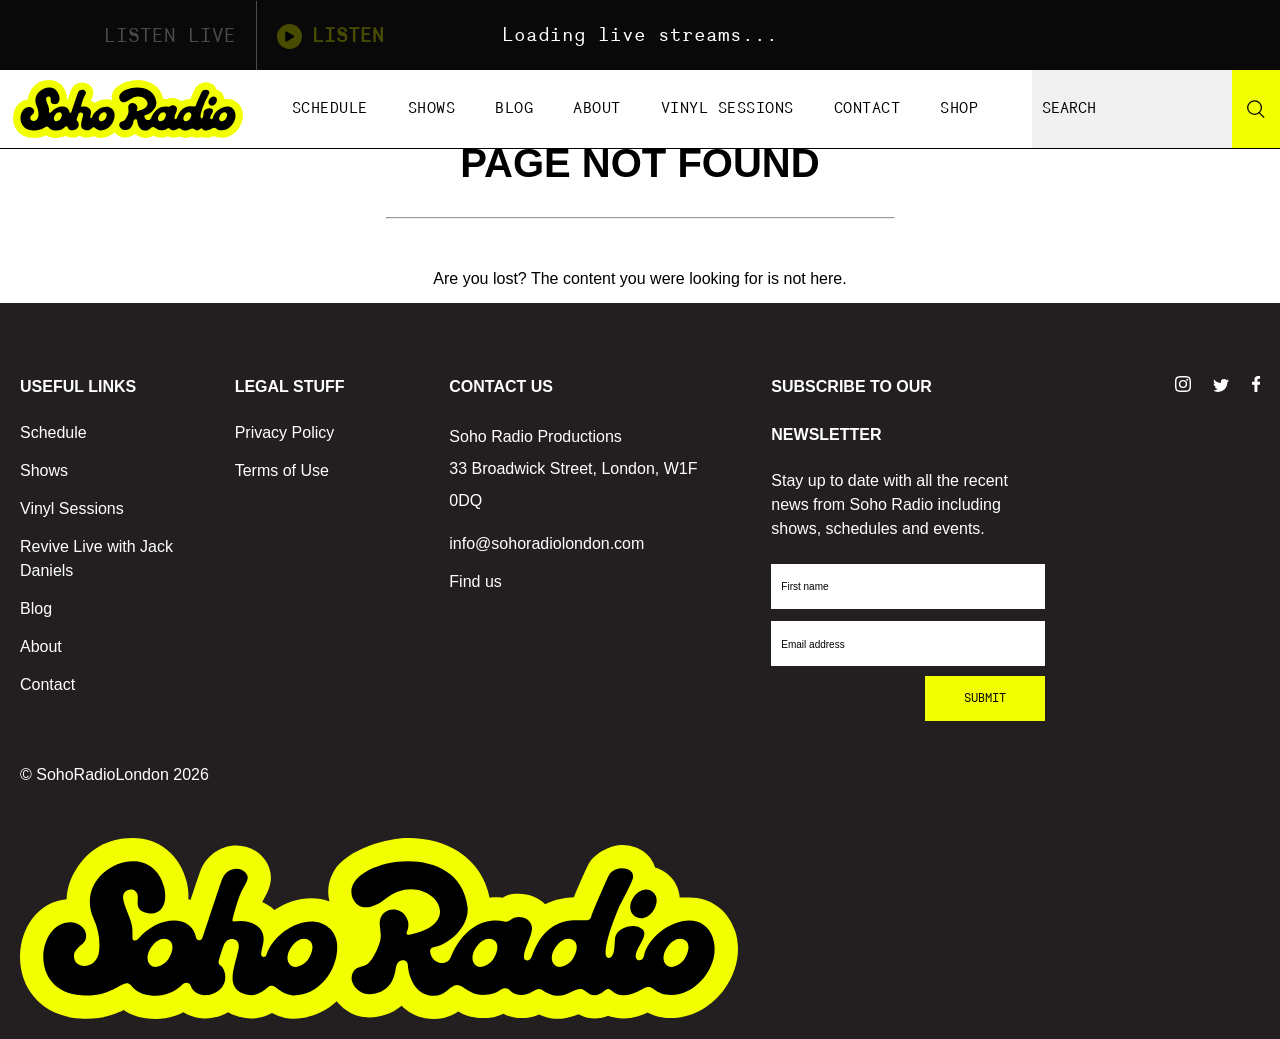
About (597, 108)
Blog (514, 108)
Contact (867, 108)
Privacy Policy (285, 432)
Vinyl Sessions (727, 108)
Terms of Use (282, 470)
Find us (475, 581)
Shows (432, 108)
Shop (959, 108)
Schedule (330, 108)
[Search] (1256, 109)
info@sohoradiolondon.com (546, 543)
